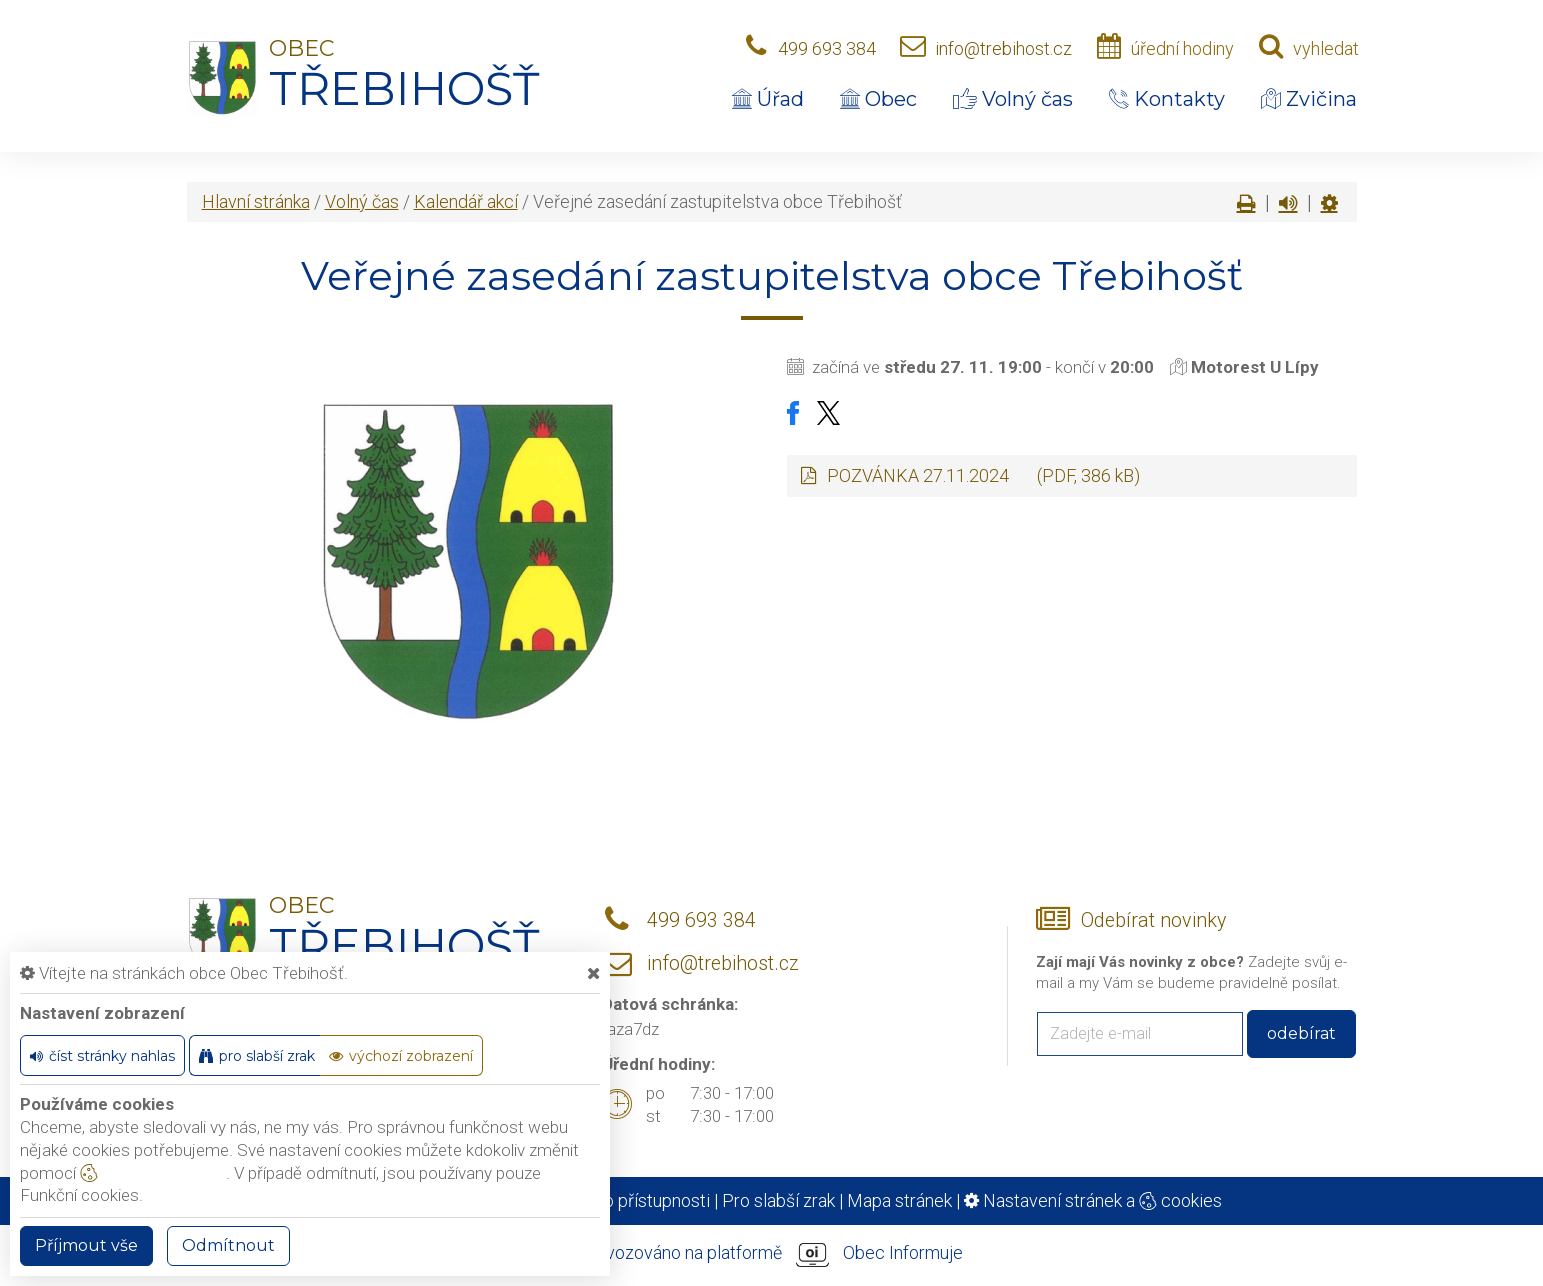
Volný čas (1013, 99)
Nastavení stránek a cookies (1093, 1200)
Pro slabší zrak (778, 1200)
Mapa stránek (899, 1200)
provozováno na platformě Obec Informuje (772, 1254)
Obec (878, 99)
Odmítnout (228, 1245)
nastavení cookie (153, 1173)
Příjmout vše (86, 1245)
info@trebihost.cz (1003, 48)
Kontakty (1167, 99)
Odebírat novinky (1153, 920)
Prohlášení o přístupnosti (614, 1200)
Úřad (768, 99)
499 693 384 (827, 48)
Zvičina (1309, 99)
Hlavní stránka (256, 201)
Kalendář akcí (466, 201)
